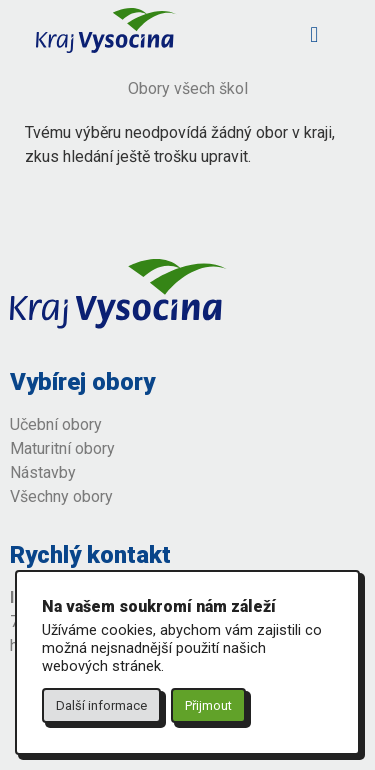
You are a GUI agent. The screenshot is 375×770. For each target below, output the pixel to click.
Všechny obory (61, 496)
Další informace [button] (101, 705)
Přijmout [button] (208, 705)
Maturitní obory (62, 448)
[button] (314, 34)
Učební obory (56, 424)
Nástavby (45, 472)
